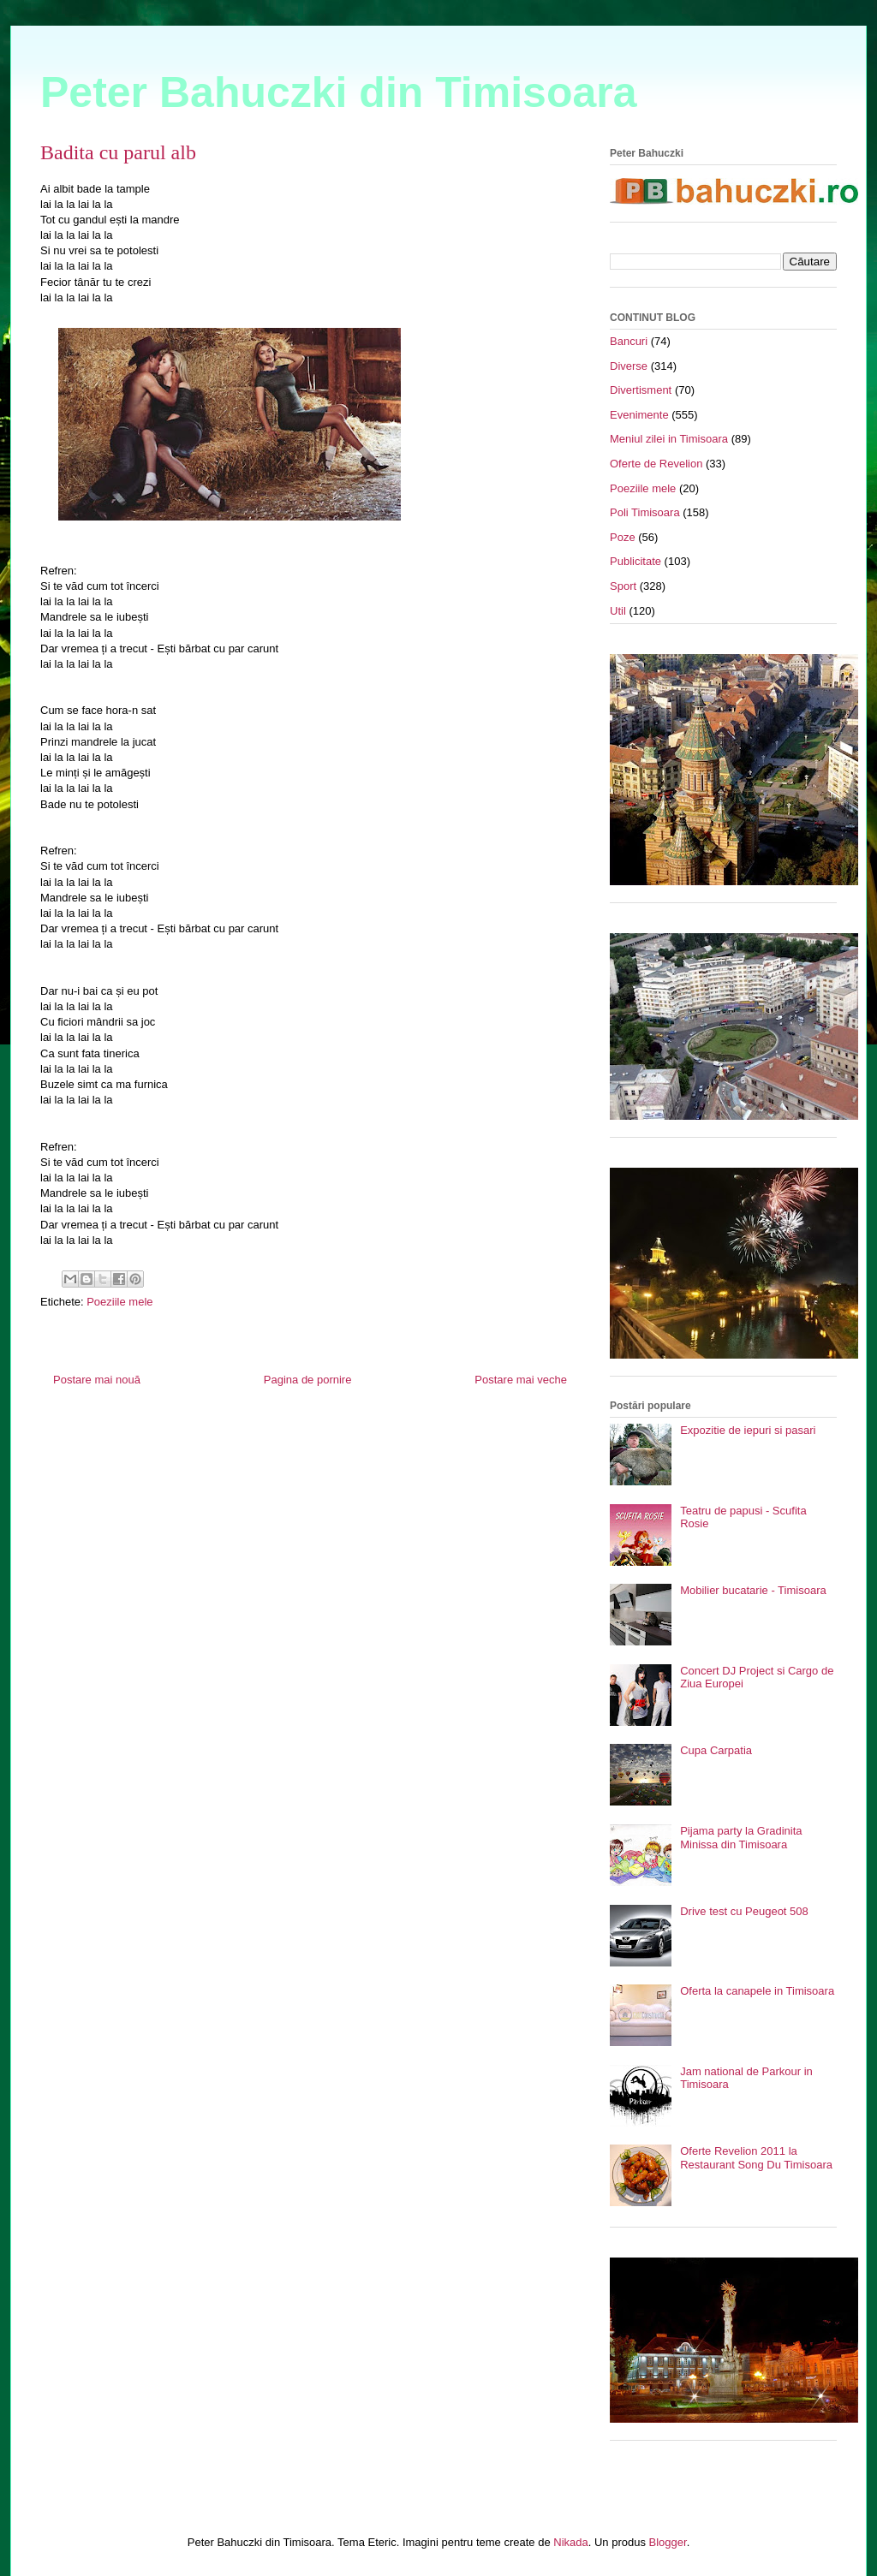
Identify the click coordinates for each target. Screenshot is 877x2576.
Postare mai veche (520, 1379)
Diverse (628, 366)
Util (618, 610)
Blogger (668, 2542)
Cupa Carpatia (716, 1750)
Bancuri (628, 341)
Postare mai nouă (96, 1379)
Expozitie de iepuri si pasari (747, 1430)
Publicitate (635, 561)
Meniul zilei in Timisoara (669, 438)
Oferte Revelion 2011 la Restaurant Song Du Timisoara (756, 2158)
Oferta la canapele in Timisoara (757, 1990)
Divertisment (640, 390)
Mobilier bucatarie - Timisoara (753, 1590)
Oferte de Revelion (656, 463)
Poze (622, 537)
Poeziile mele (119, 1301)
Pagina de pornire (308, 1379)
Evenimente (639, 414)
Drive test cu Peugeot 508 (744, 1911)
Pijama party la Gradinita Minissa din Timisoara (741, 1837)
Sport (623, 586)
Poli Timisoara (645, 512)
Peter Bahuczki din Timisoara (338, 92)
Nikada (570, 2542)
